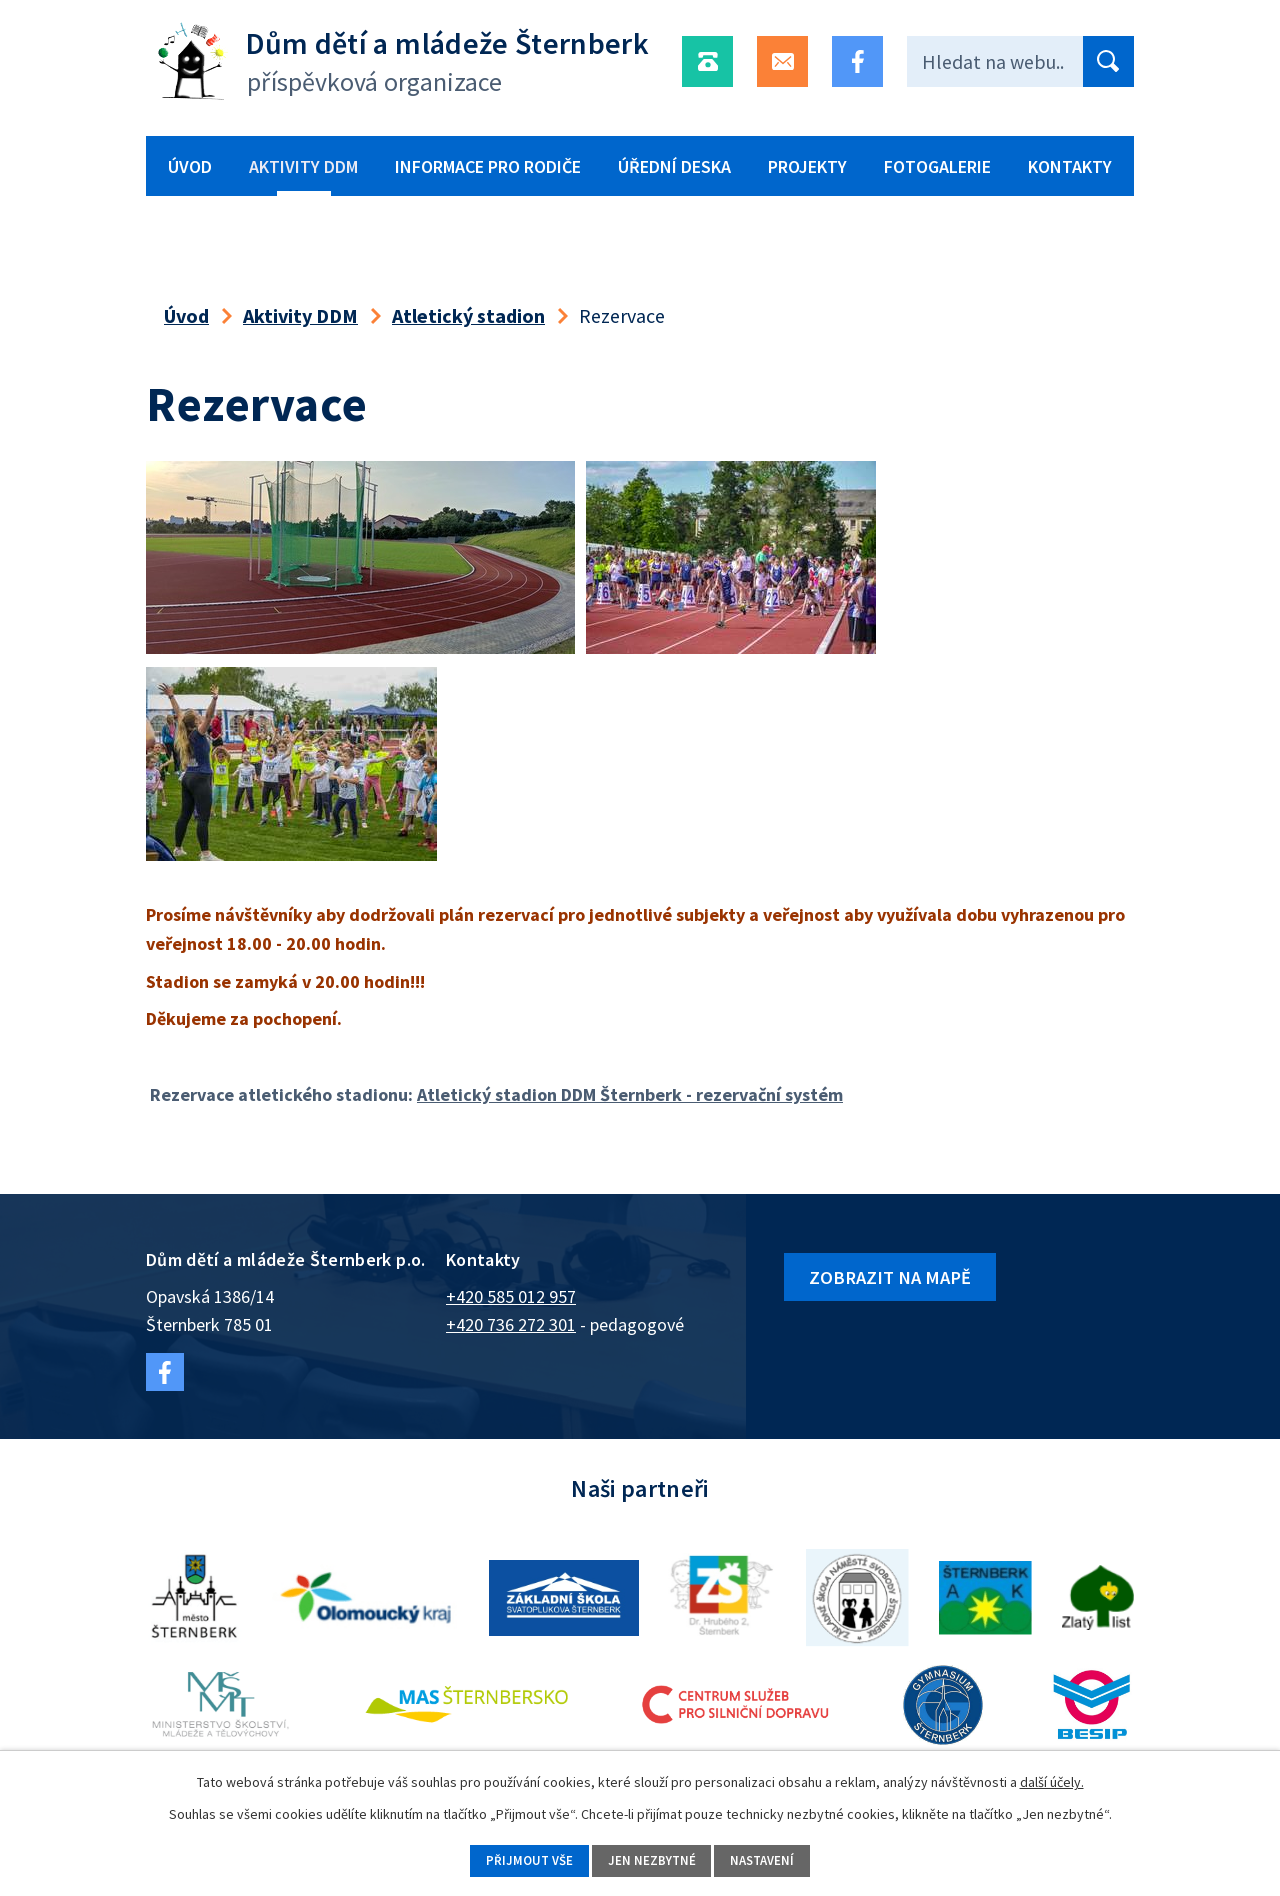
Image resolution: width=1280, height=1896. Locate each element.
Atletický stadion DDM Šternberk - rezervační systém (630, 1094)
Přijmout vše (515, 1859)
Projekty (807, 166)
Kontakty (1070, 166)
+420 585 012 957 (511, 1296)
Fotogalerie (937, 166)
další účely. (1052, 1779)
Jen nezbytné (651, 1859)
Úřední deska (674, 166)
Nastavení (775, 1859)
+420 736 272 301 (511, 1324)
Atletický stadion (468, 315)
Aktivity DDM (303, 166)
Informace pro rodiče (488, 166)
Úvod (190, 166)
